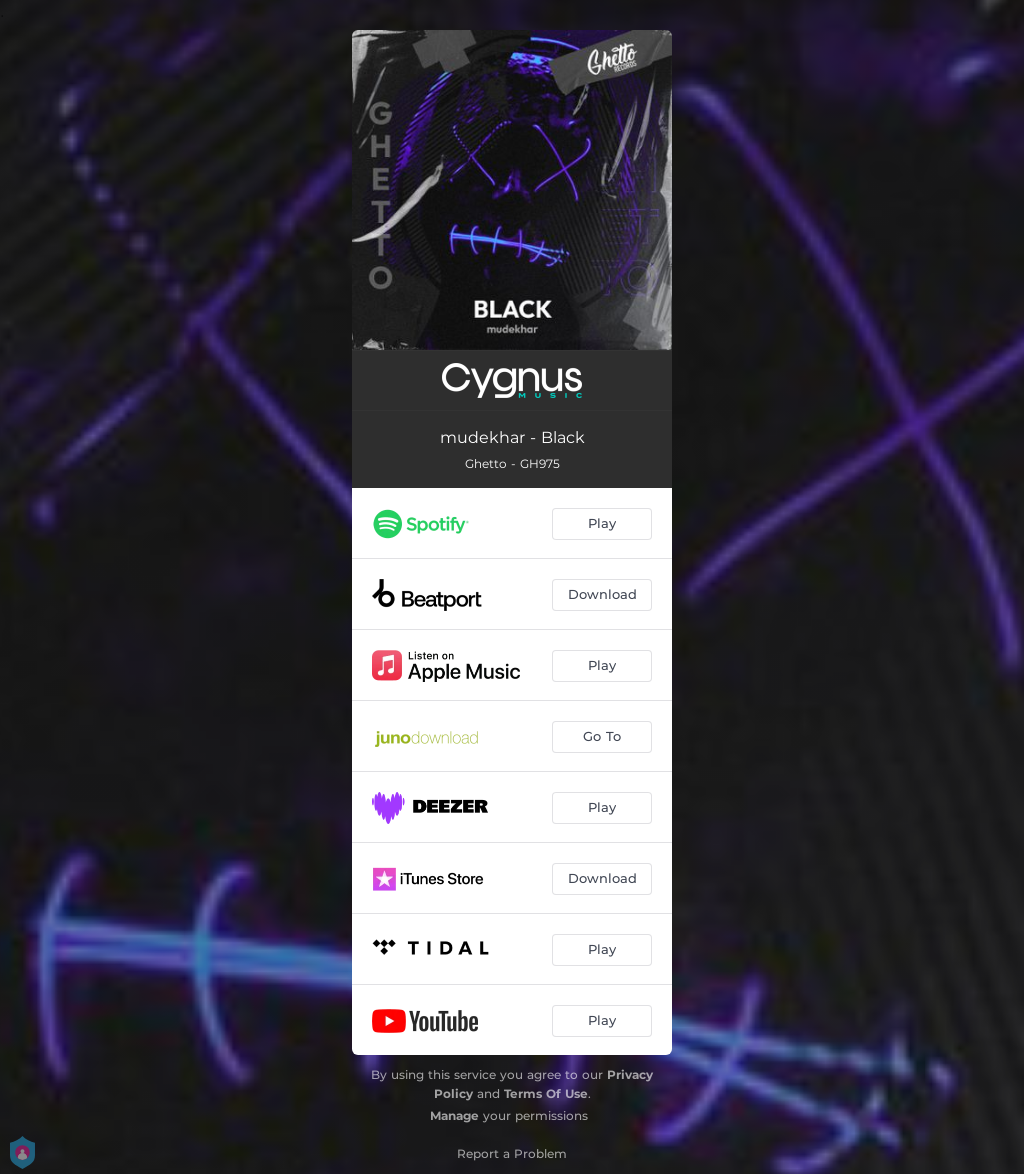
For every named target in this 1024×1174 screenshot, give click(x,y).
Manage (454, 1115)
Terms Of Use (546, 1093)
